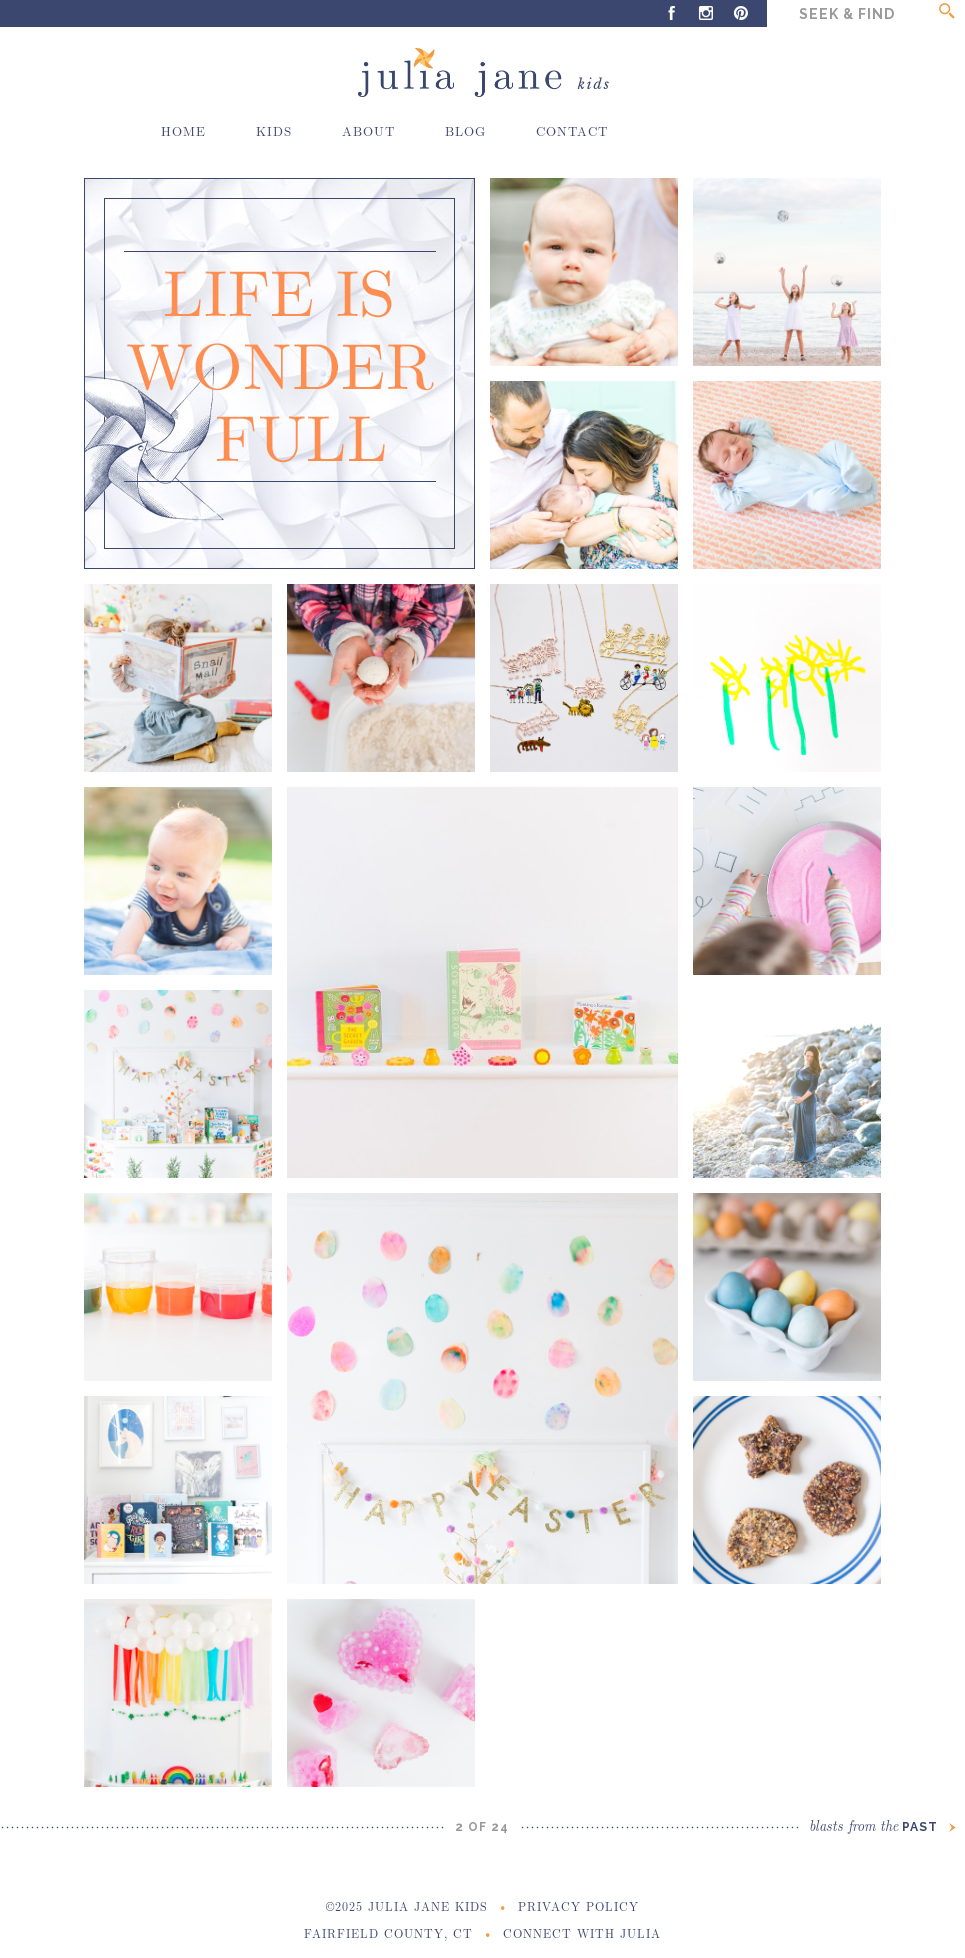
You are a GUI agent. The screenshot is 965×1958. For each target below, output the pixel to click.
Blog (465, 130)
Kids (274, 130)
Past (882, 1827)
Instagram (706, 13)
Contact (572, 130)
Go (946, 13)
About (368, 130)
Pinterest (741, 13)
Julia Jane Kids (482, 73)
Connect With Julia (582, 1933)
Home (183, 130)
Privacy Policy (578, 1906)
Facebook (671, 13)
